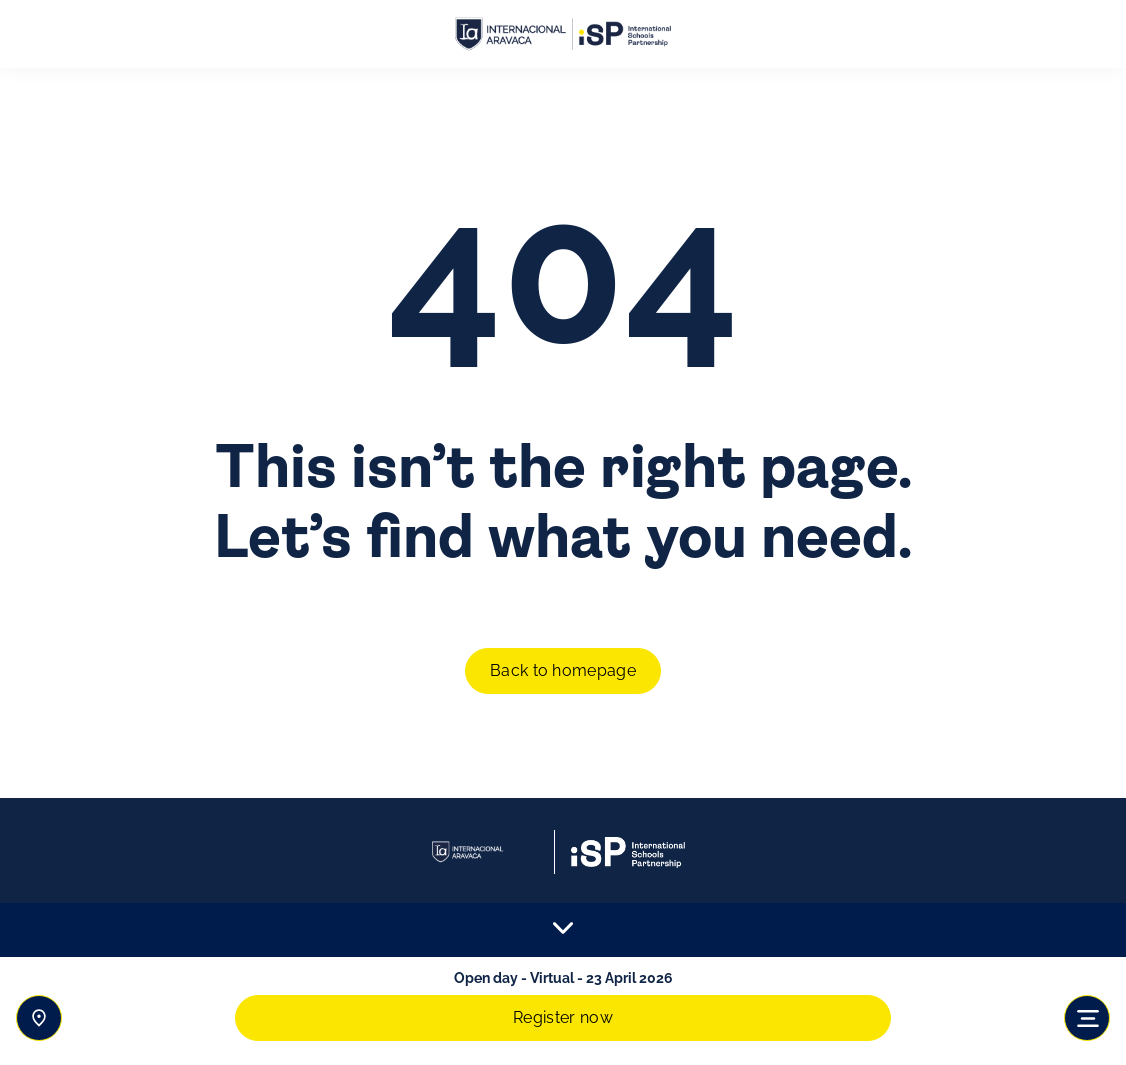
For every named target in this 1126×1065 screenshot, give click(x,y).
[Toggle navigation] (1087, 1018)
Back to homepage (563, 670)
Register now (563, 1017)
